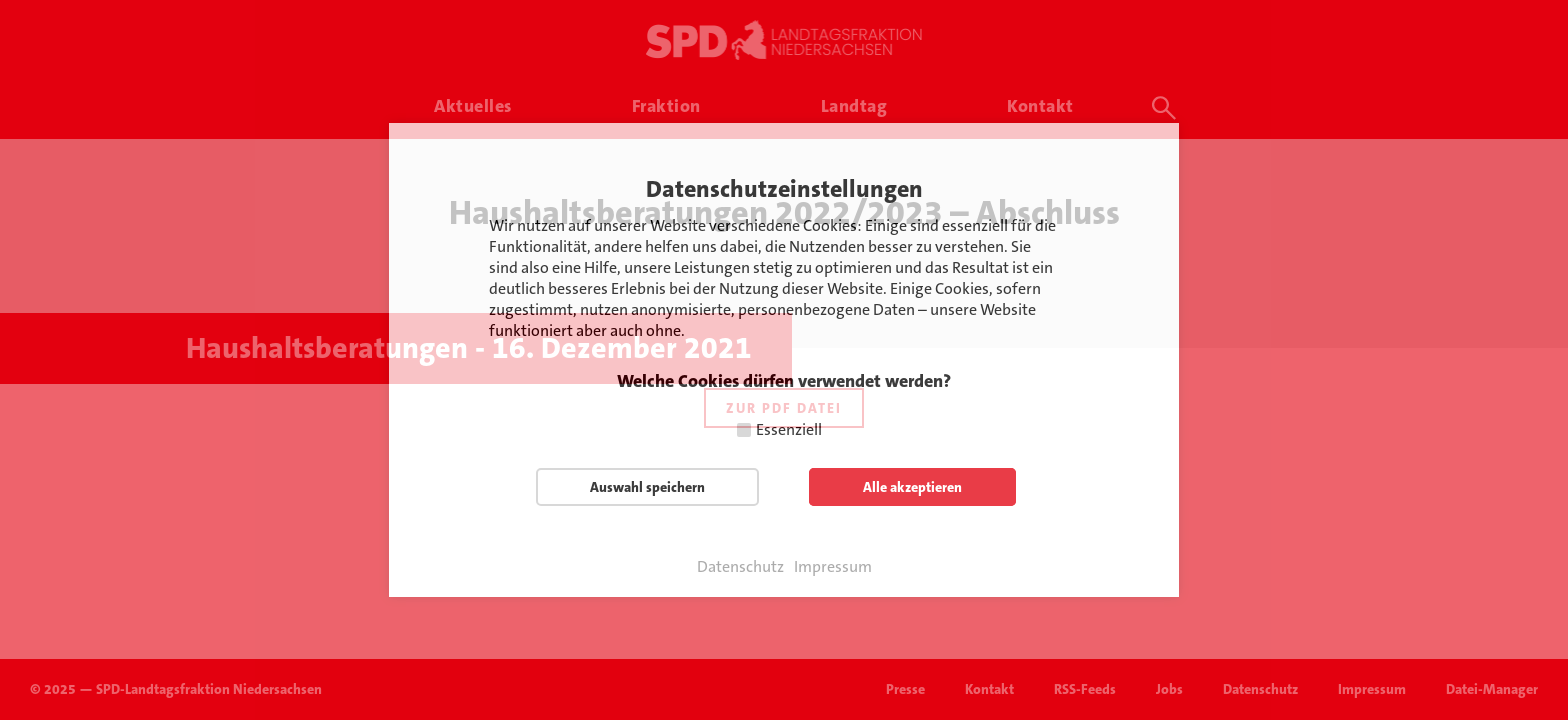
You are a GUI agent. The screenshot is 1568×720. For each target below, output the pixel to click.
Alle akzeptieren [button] (912, 487)
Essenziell (789, 429)
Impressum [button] (833, 567)
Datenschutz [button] (740, 567)
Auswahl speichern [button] (647, 487)
